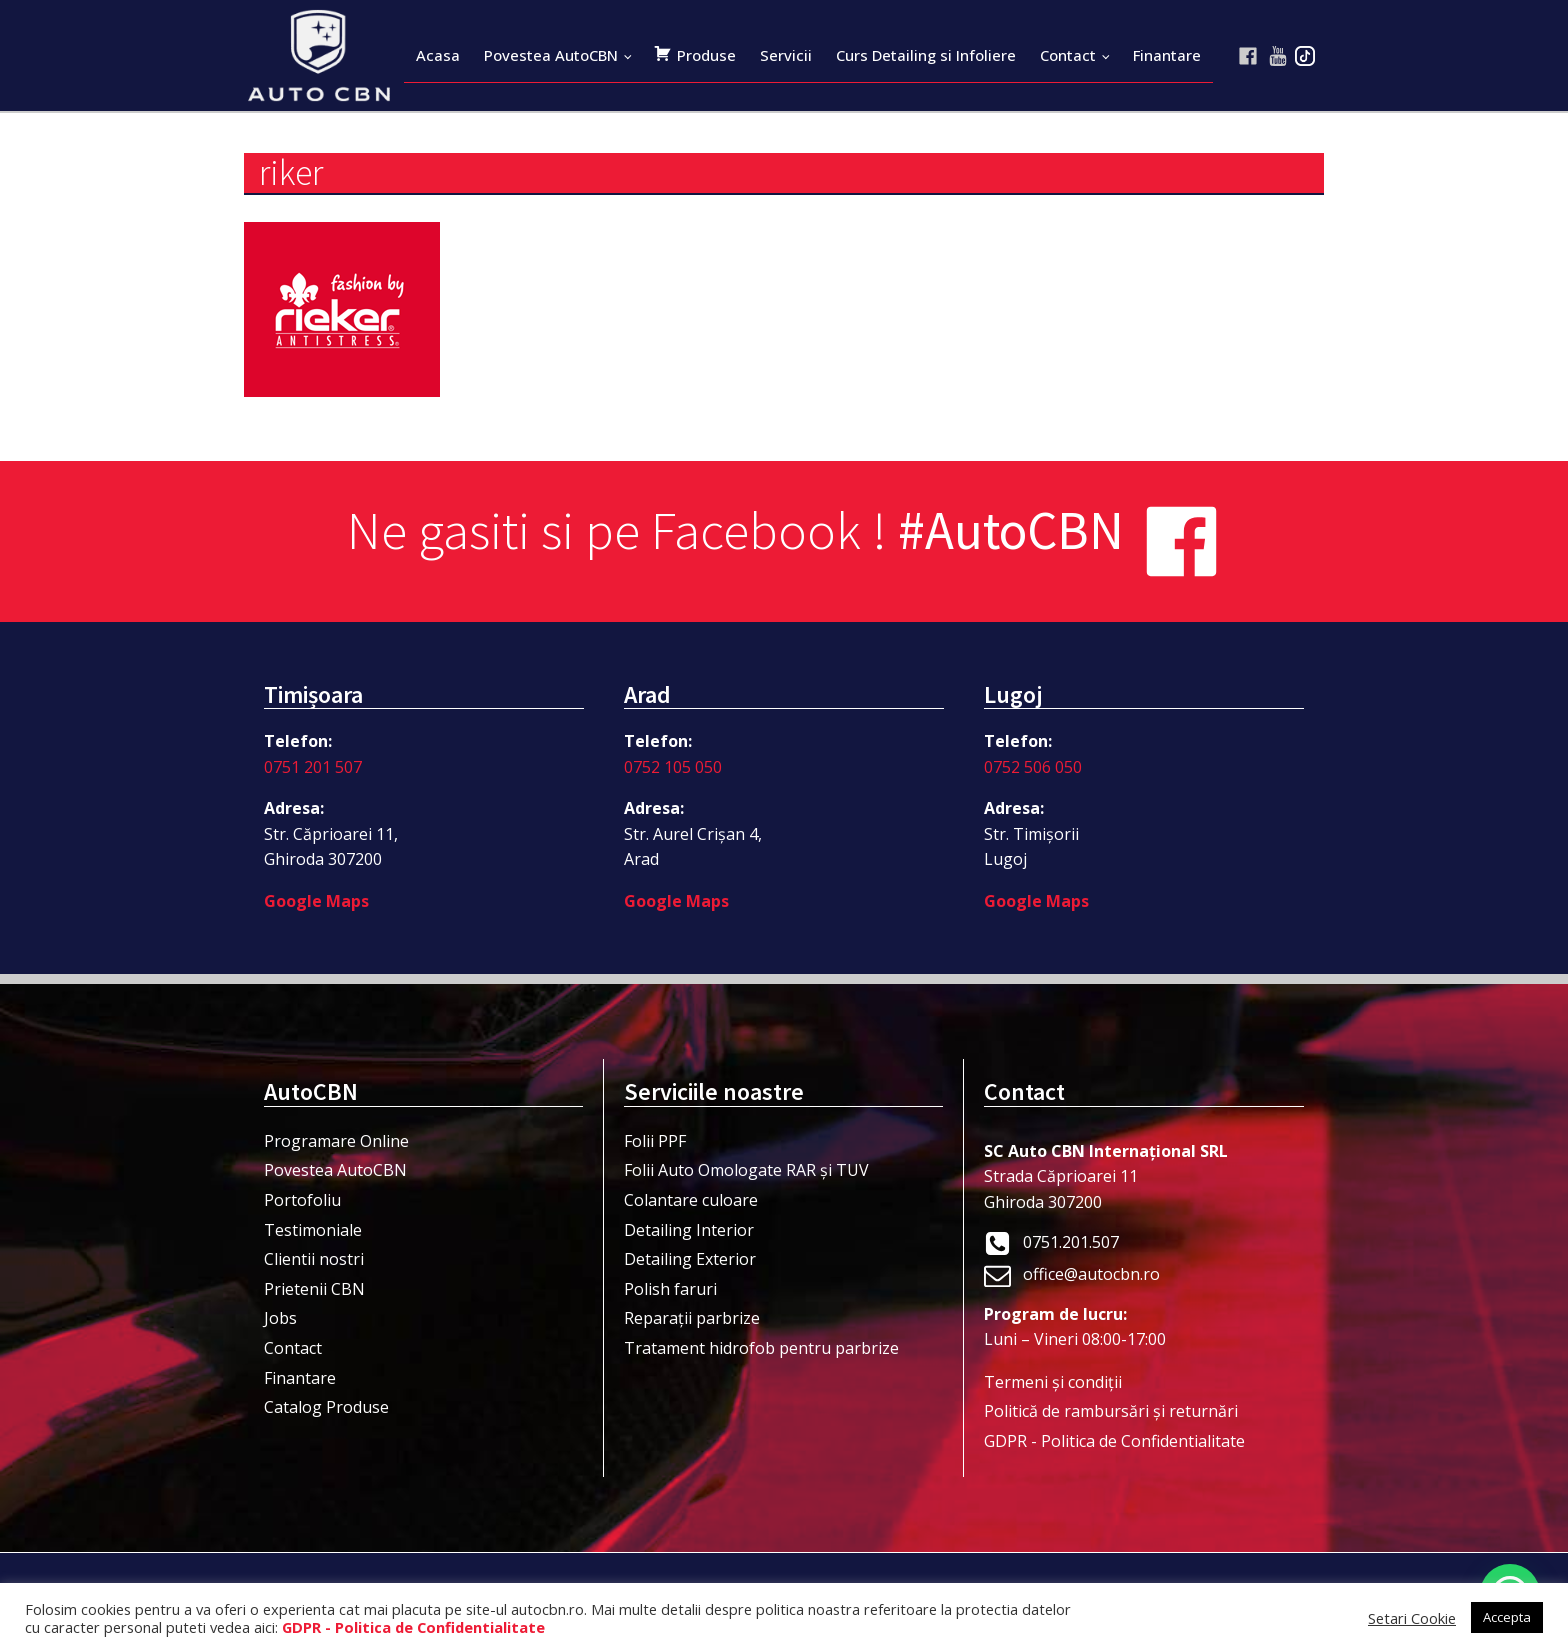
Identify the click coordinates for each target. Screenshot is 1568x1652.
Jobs (280, 1318)
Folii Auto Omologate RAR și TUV (746, 1170)
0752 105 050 (673, 767)
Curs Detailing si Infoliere (926, 55)
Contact (1068, 55)
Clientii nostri (314, 1259)
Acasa (438, 55)
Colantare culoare (691, 1200)
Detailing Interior (689, 1230)
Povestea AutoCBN (551, 55)
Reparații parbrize (692, 1318)
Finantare (1167, 55)
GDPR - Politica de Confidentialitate (1114, 1441)
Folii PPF (655, 1141)
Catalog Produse (326, 1407)
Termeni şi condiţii (1053, 1382)
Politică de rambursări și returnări (1111, 1411)
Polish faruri (670, 1289)
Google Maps (316, 901)
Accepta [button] (1507, 1617)
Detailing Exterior (690, 1259)
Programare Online (336, 1141)
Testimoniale (313, 1230)
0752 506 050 (1033, 767)
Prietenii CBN (314, 1289)
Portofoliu (302, 1200)
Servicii (786, 55)
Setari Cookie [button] (1412, 1618)
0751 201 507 (313, 767)
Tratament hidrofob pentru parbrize (761, 1348)
